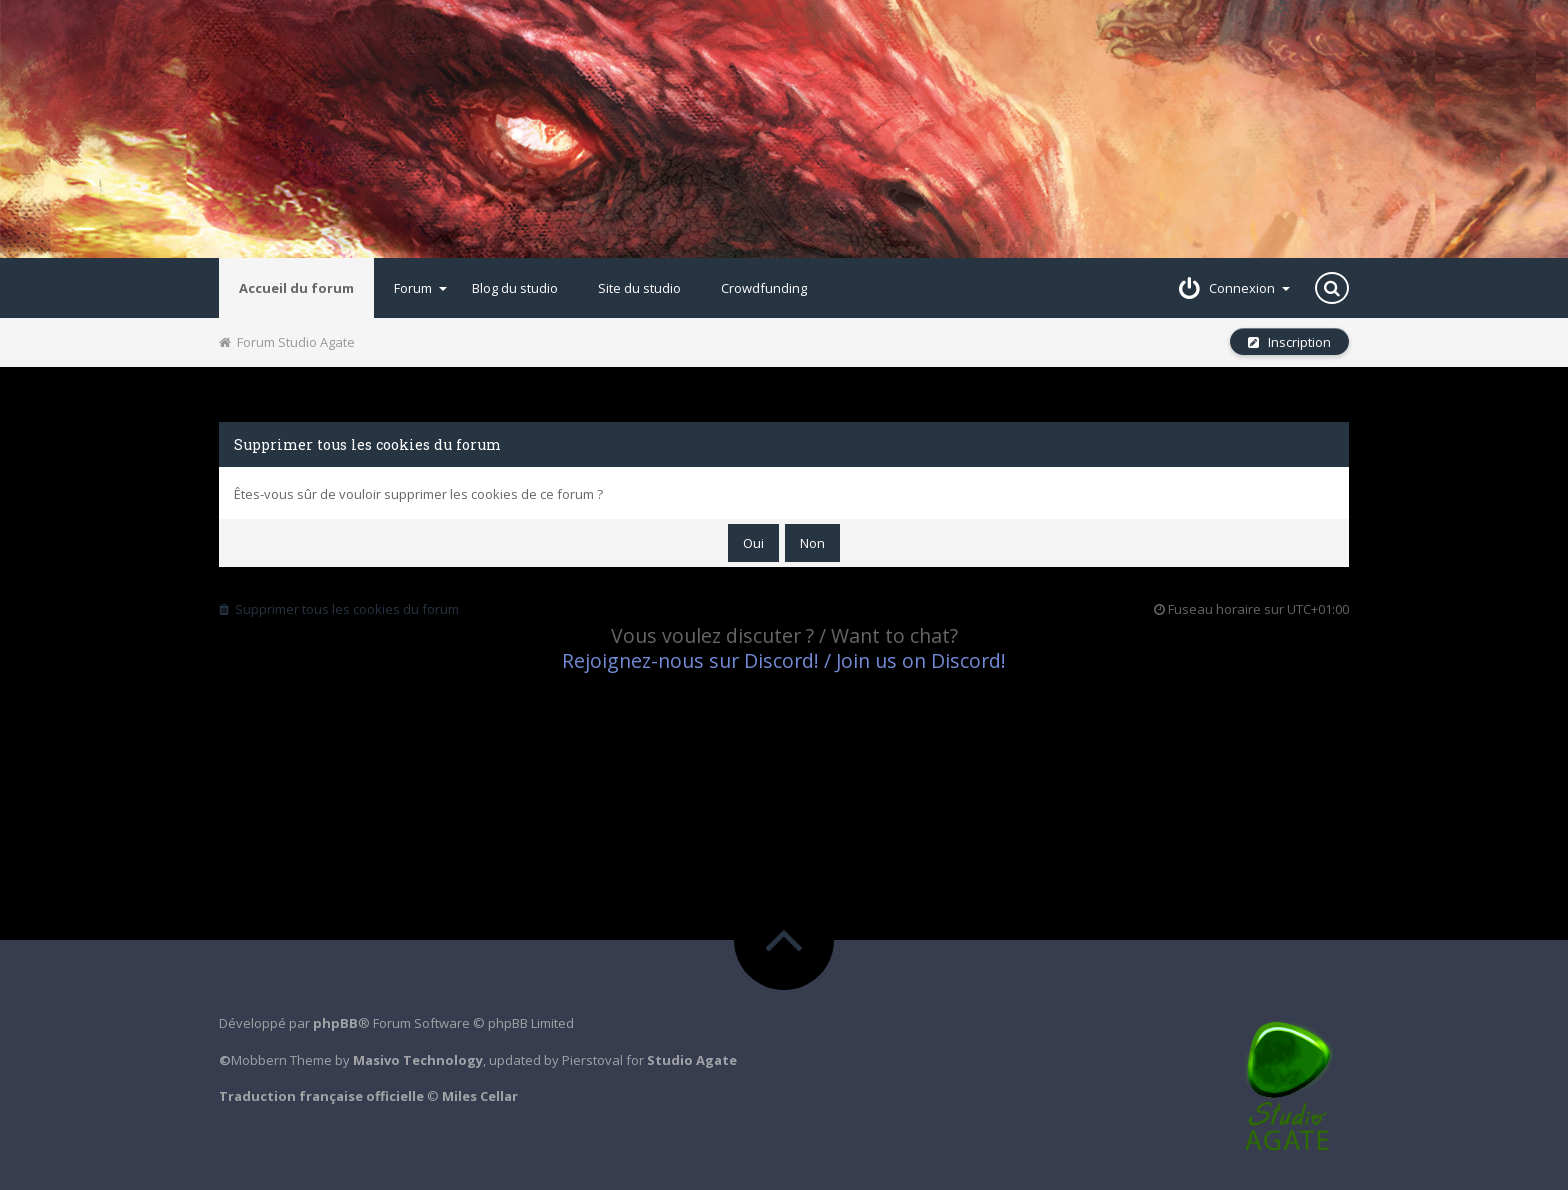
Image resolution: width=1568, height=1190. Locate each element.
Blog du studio (515, 288)
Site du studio (639, 288)
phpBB (335, 1023)
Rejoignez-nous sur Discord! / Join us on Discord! (784, 660)
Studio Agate (692, 1060)
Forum (420, 288)
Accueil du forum (296, 288)
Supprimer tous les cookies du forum (339, 609)
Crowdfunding (764, 288)
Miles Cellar (480, 1096)
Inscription (1289, 342)
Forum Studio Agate (287, 342)
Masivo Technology (418, 1060)
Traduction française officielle (321, 1096)
